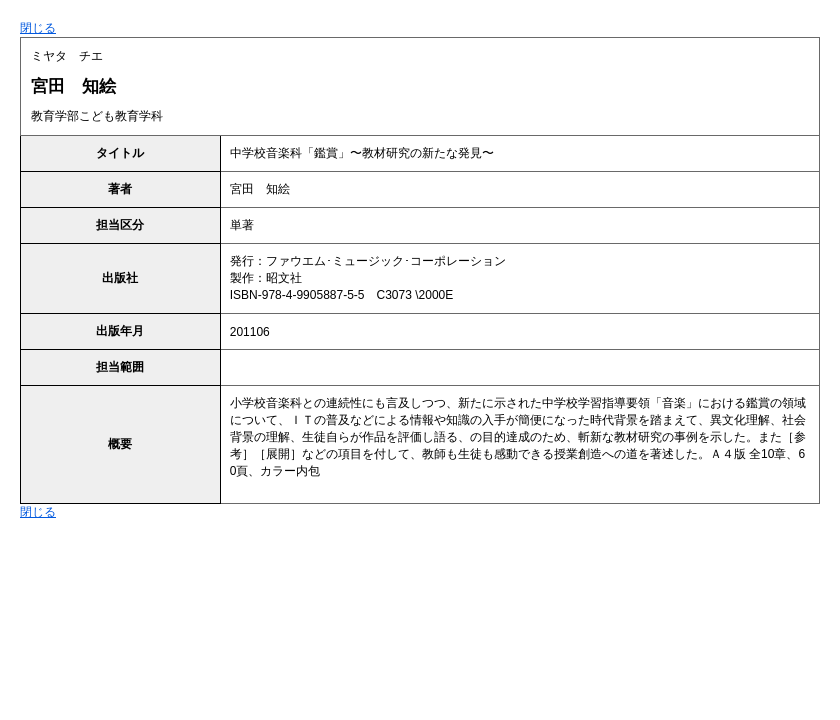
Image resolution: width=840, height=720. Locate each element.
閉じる (38, 28)
